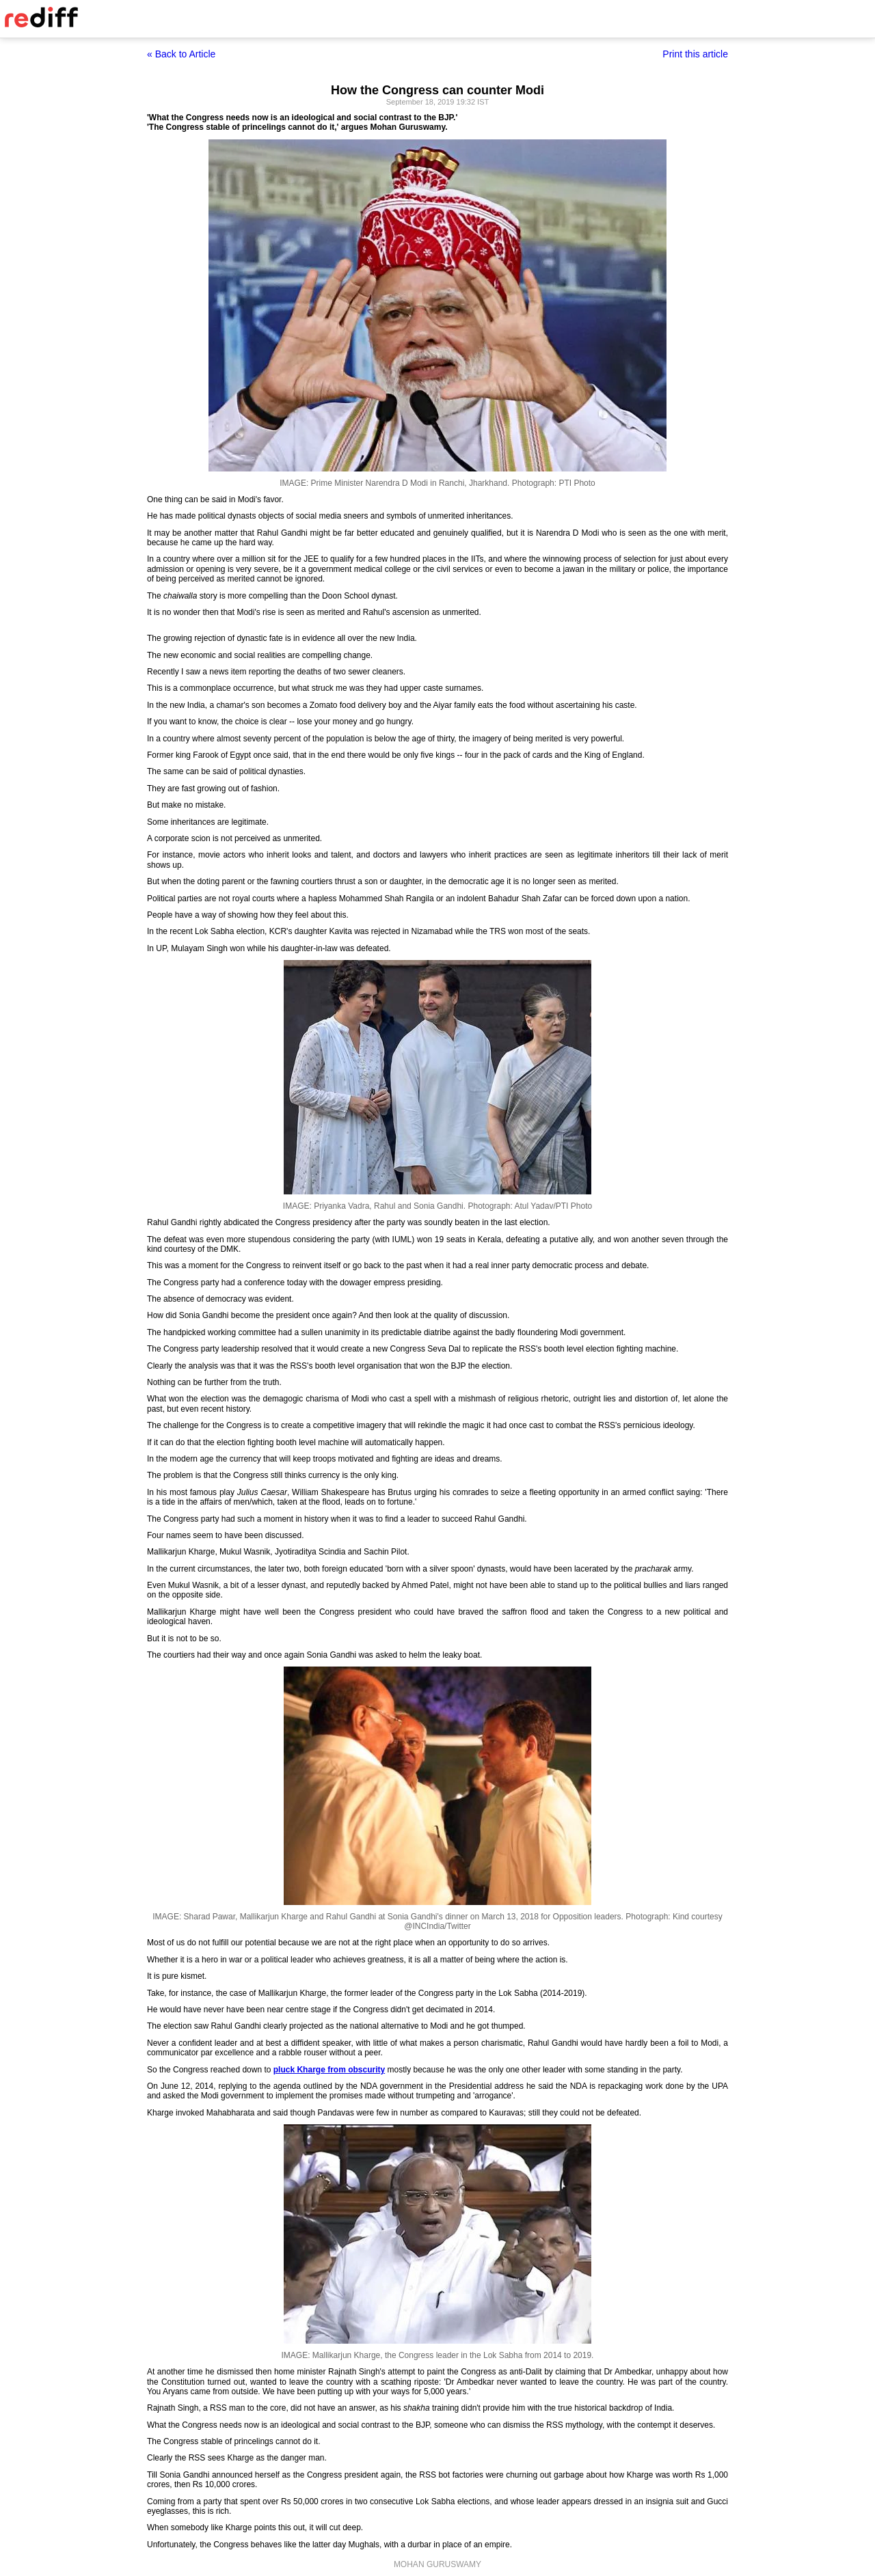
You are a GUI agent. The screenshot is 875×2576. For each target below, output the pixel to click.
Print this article (695, 54)
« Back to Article (181, 54)
